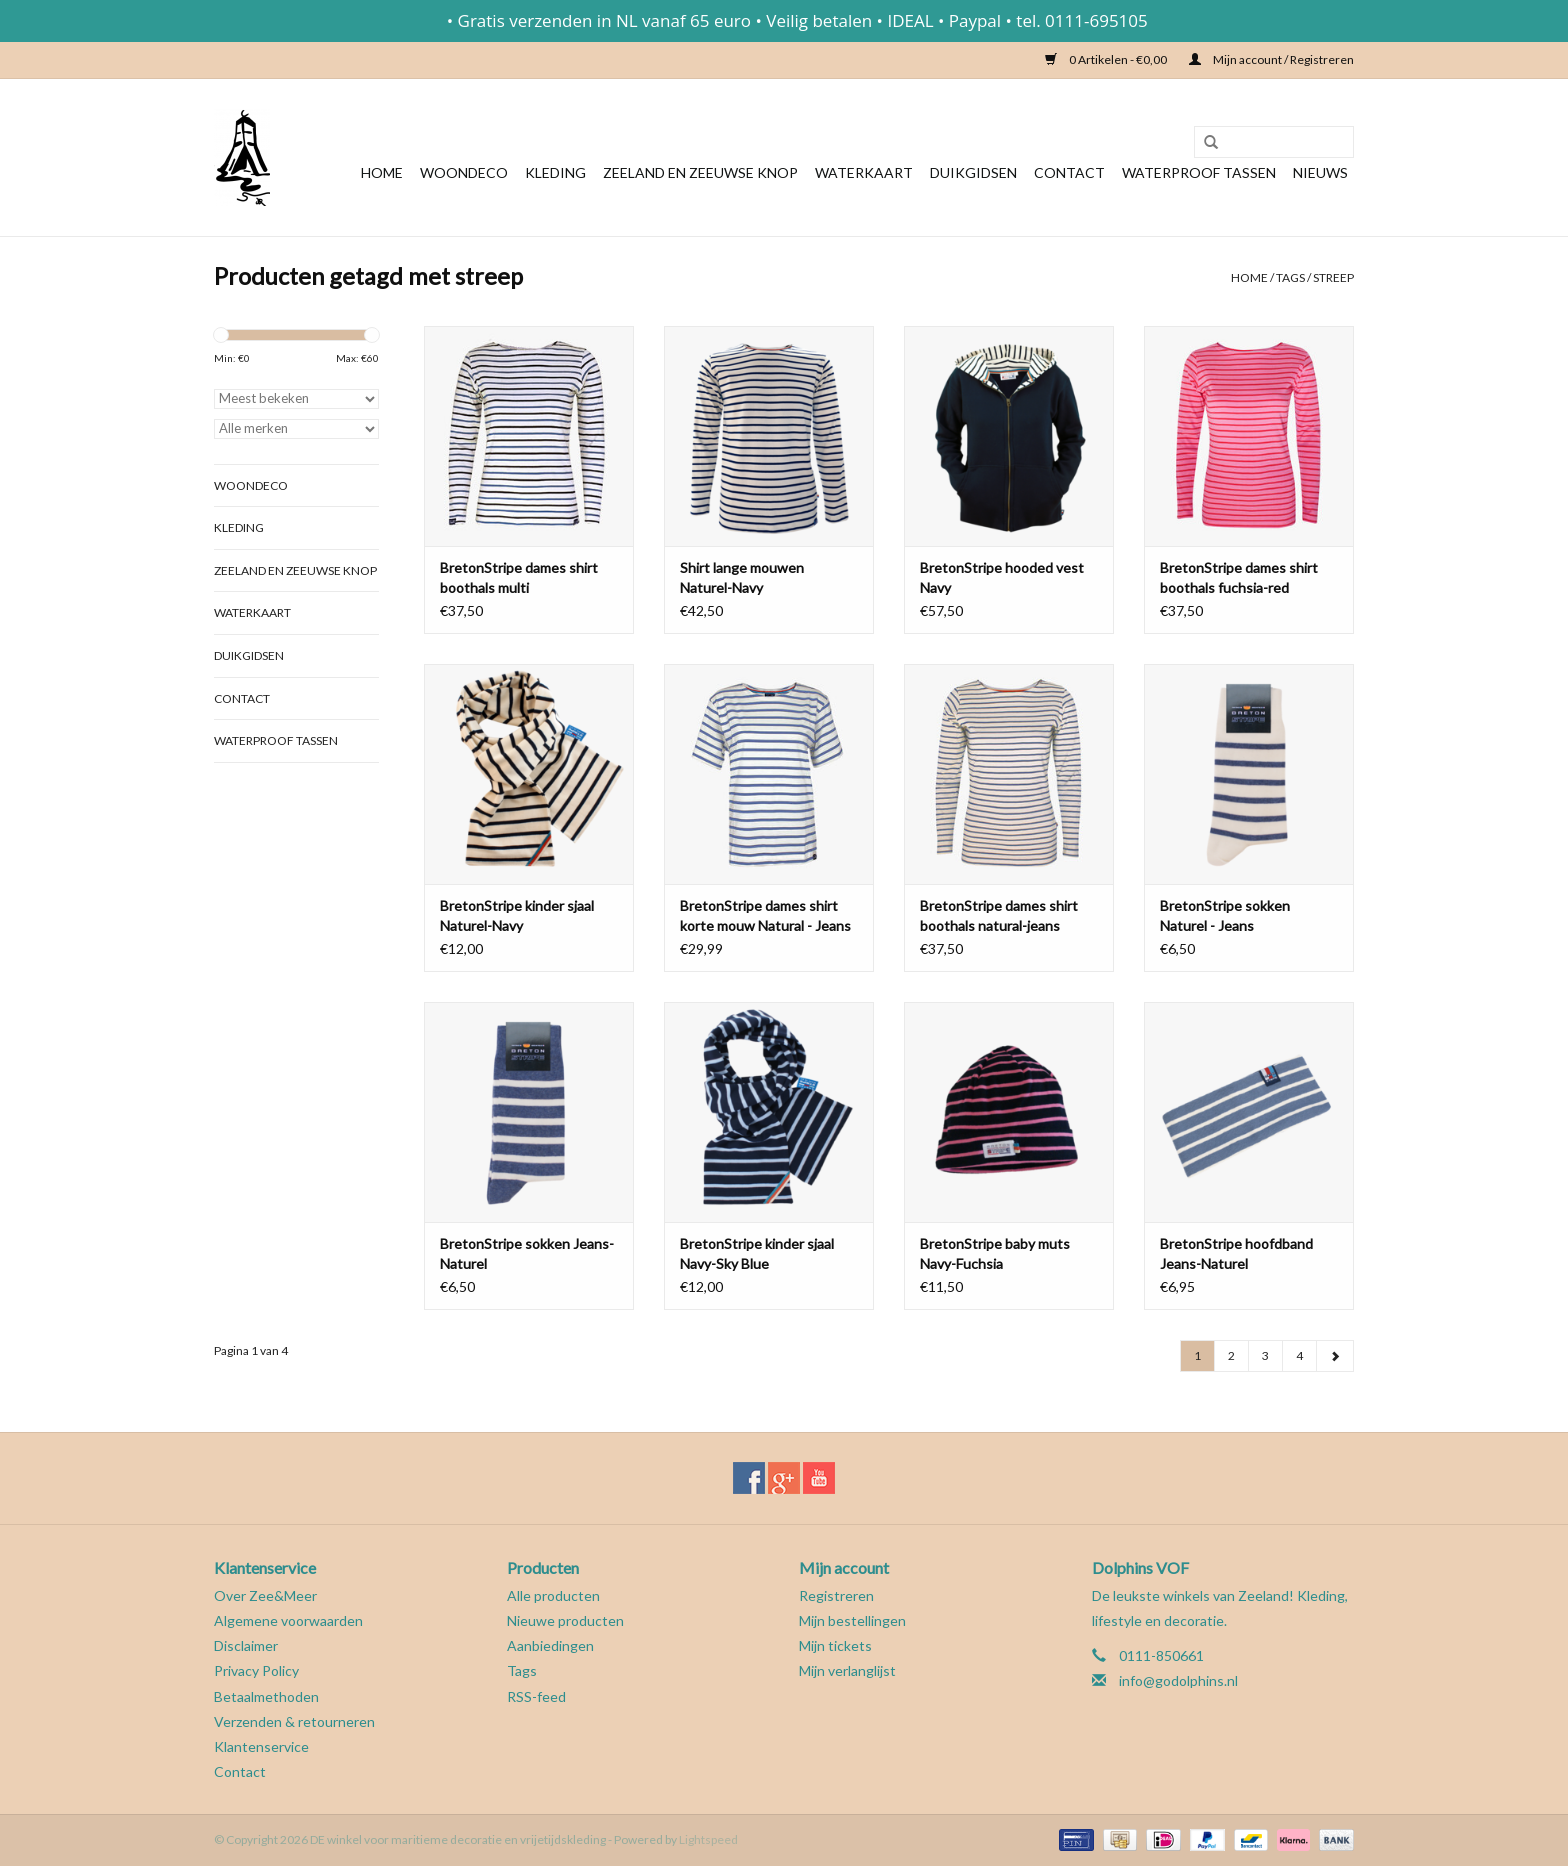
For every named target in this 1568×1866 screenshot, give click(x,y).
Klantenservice (261, 1746)
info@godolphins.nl (1178, 1680)
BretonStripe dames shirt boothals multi (519, 577)
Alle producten (553, 1595)
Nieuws (1320, 172)
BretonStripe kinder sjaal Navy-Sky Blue (757, 1253)
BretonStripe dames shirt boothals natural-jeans (999, 915)
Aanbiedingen (550, 1645)
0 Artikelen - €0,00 (1107, 59)
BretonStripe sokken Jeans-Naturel (527, 1253)
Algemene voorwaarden (288, 1620)
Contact (1069, 172)
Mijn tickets (835, 1645)
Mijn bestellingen (852, 1620)
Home (382, 172)
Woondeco (464, 172)
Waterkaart (864, 172)
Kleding (555, 172)
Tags (1290, 277)
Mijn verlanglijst (847, 1670)
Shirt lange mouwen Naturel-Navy (742, 577)
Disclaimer (246, 1645)
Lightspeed (708, 1839)
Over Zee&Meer (265, 1595)
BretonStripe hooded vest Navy (1002, 577)
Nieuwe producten (565, 1620)
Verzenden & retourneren (294, 1721)
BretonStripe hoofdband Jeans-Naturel (1236, 1253)
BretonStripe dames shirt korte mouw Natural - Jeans (765, 915)
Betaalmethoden (266, 1696)
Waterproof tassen (1199, 172)
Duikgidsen (973, 172)
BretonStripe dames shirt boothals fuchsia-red (1239, 577)
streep (1333, 277)
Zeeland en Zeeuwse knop (700, 172)
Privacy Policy (256, 1670)
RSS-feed (536, 1696)
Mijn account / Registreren (1271, 59)
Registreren (836, 1595)
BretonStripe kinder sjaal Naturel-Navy (517, 915)
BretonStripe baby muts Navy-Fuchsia (995, 1253)
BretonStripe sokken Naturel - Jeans (1225, 915)
